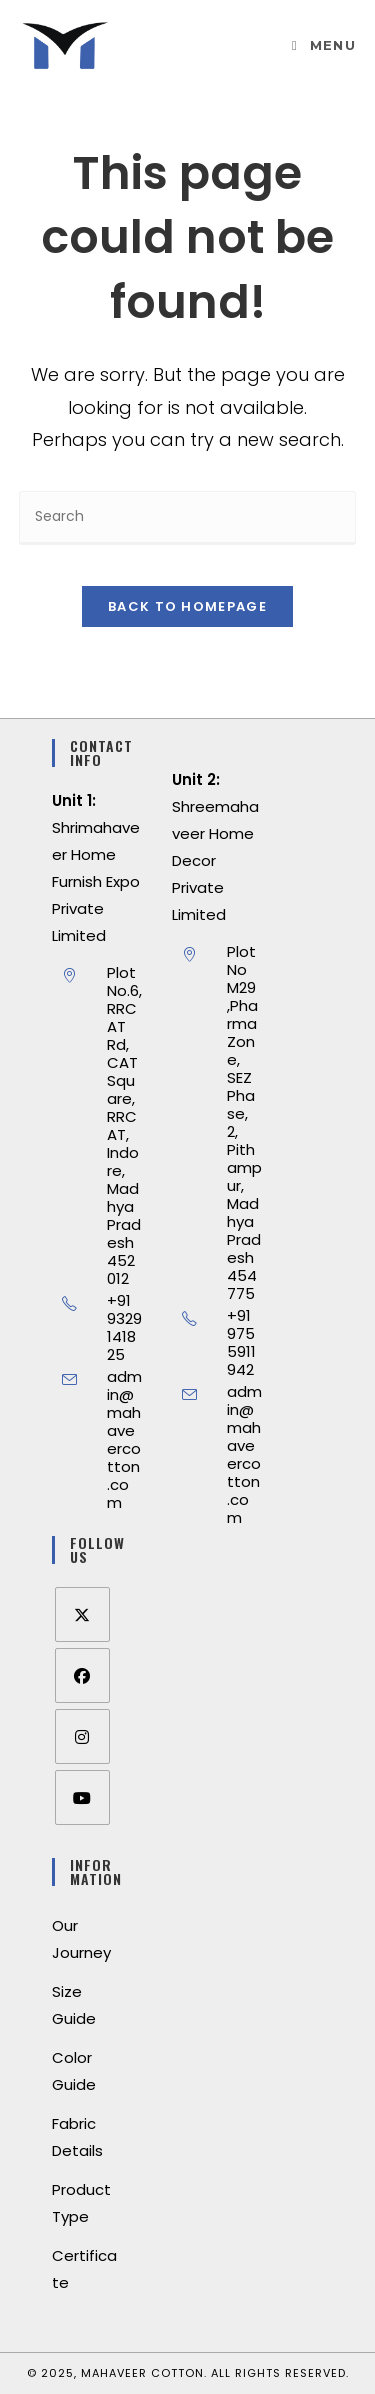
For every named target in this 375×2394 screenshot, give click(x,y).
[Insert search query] (188, 517)
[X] (82, 1614)
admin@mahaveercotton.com (124, 1439)
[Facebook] (82, 1675)
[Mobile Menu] (324, 45)
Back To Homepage (187, 606)
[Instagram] (82, 1736)
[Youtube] (82, 1797)
